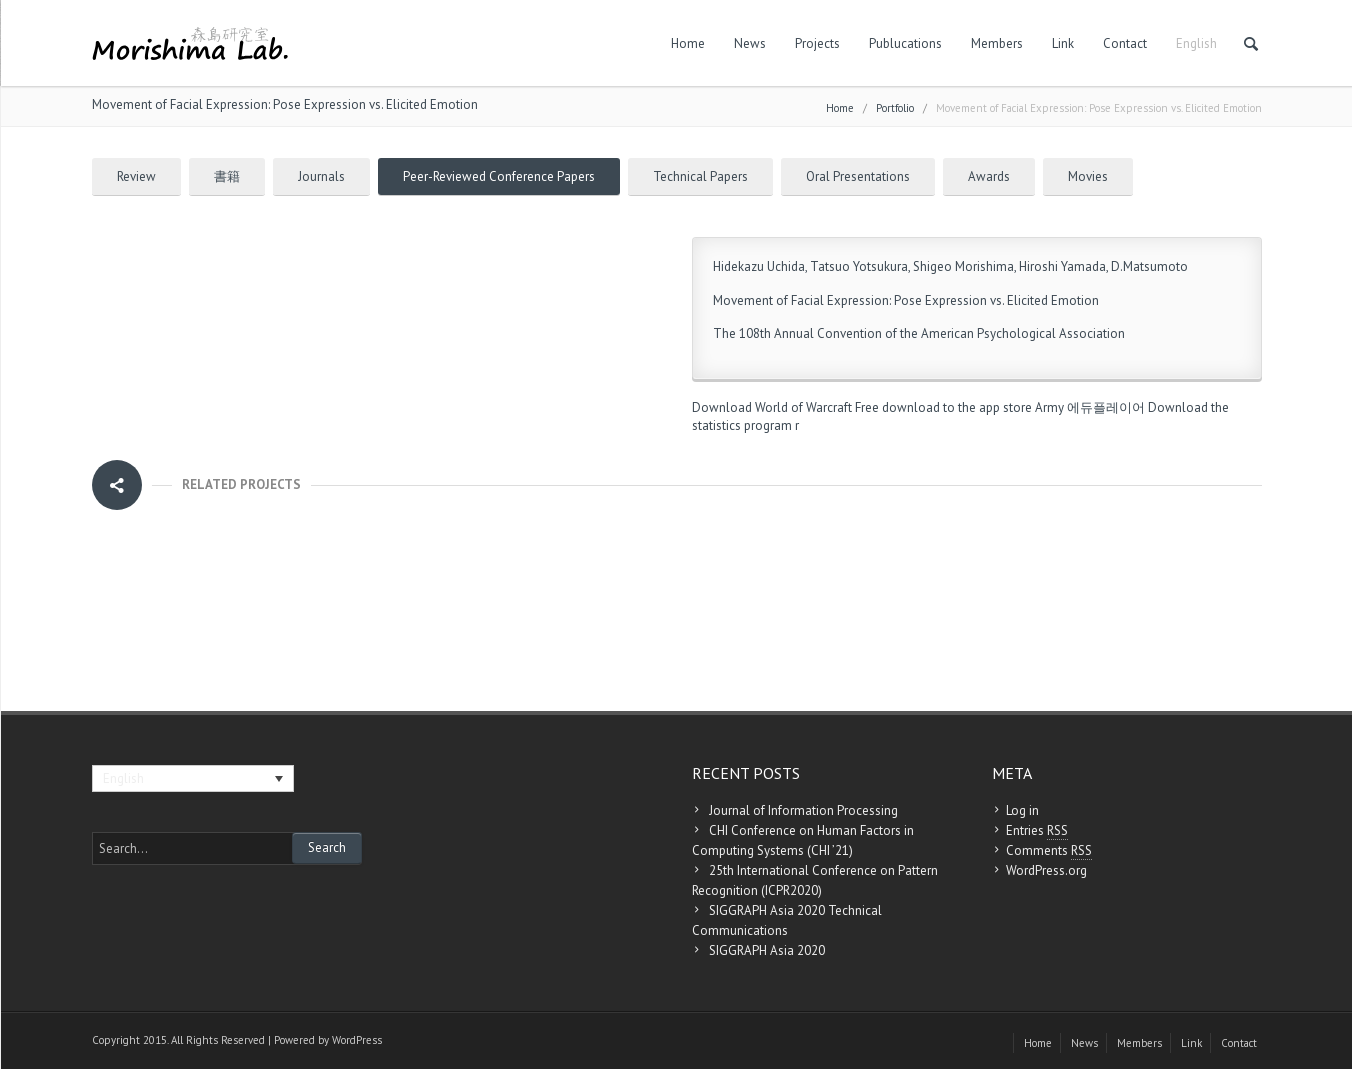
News (750, 43)
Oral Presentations (858, 176)
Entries (1037, 831)
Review (136, 176)
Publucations (905, 43)
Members (997, 43)
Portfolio (895, 108)
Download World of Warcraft (772, 407)
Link (1063, 43)
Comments (1049, 851)
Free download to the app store (943, 407)
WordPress (357, 1040)
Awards (989, 176)
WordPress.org (1046, 870)
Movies (1088, 176)
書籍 (227, 176)
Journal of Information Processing (803, 810)
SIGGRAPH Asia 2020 (767, 950)
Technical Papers (700, 176)
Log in (1022, 810)
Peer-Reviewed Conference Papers (499, 176)
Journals (321, 176)
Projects (817, 43)
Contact (1125, 43)
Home (688, 43)
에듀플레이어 (1106, 407)
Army (1049, 407)
